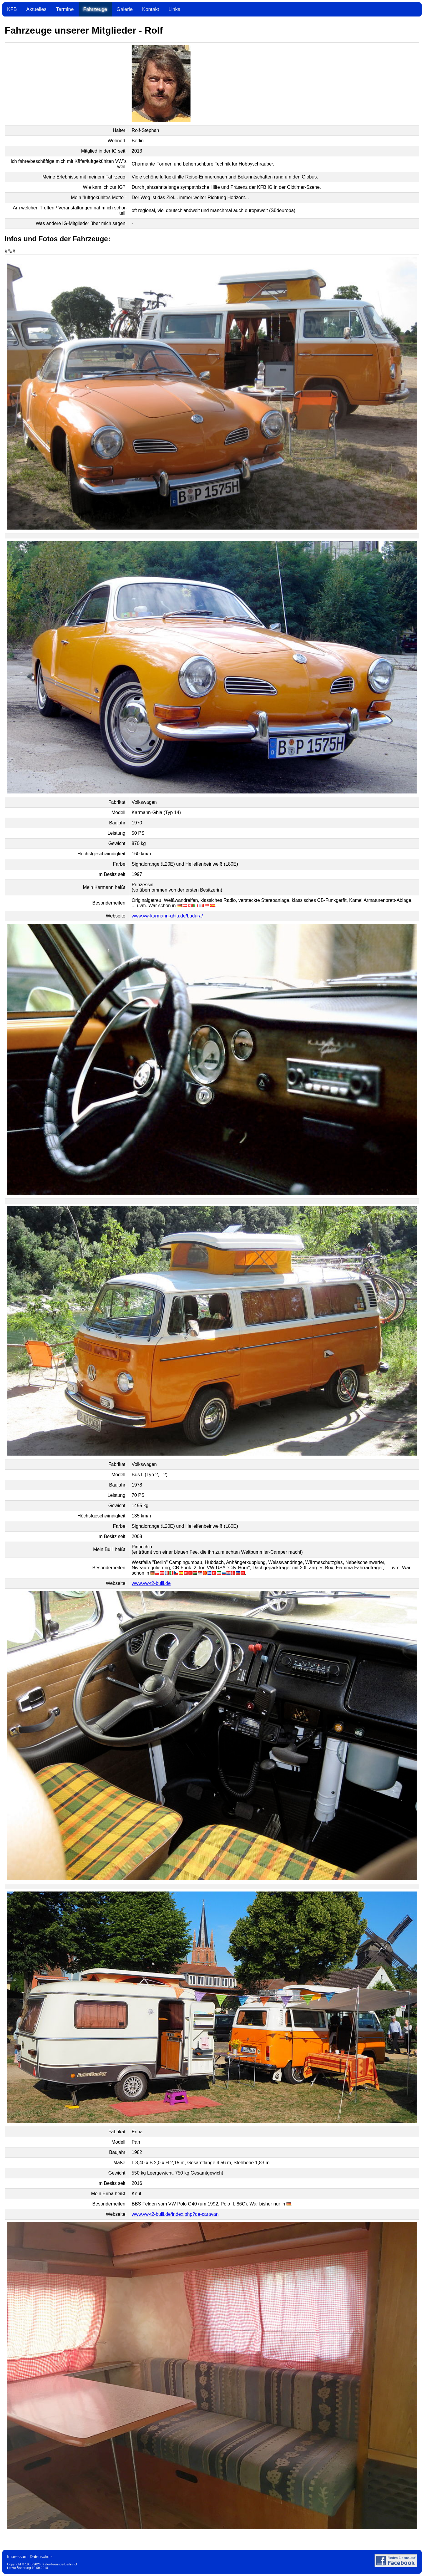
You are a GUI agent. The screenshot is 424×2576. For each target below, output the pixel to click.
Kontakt (150, 9)
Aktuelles (36, 9)
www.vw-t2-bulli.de (151, 1583)
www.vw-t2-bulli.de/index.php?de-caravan (175, 2214)
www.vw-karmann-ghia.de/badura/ (167, 915)
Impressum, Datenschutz (30, 2556)
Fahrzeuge (95, 9)
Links (174, 9)
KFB (12, 9)
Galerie (125, 9)
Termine (65, 9)
